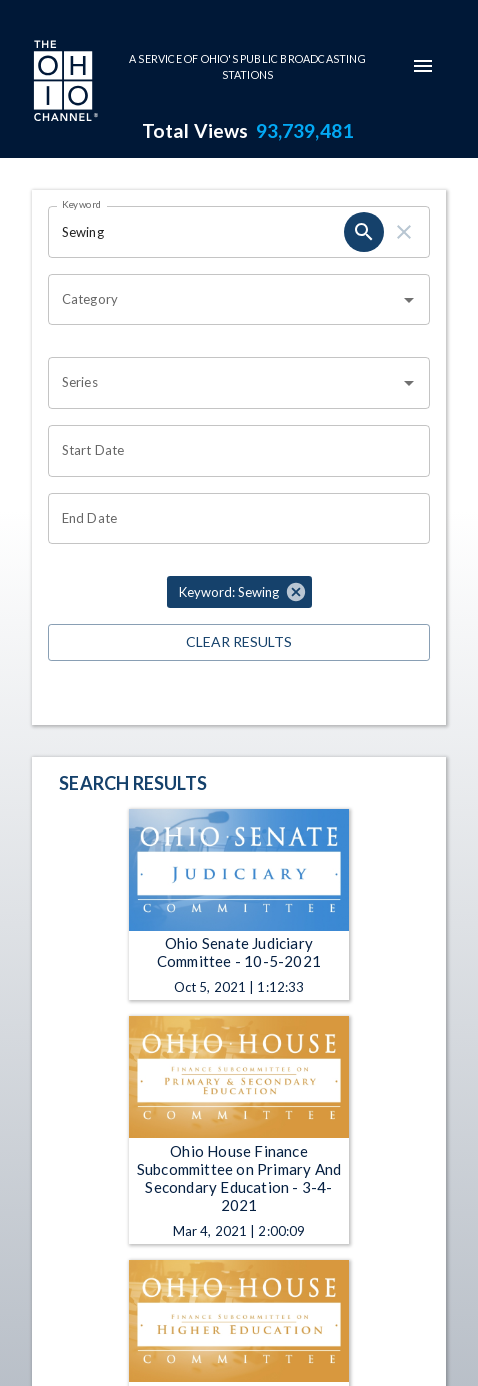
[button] (239, 592)
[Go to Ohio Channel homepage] (64, 83)
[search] (364, 232)
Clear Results (239, 642)
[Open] (409, 300)
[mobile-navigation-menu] (423, 66)
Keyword (82, 204)
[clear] (404, 232)
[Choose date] (232, 451)
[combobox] (224, 300)
